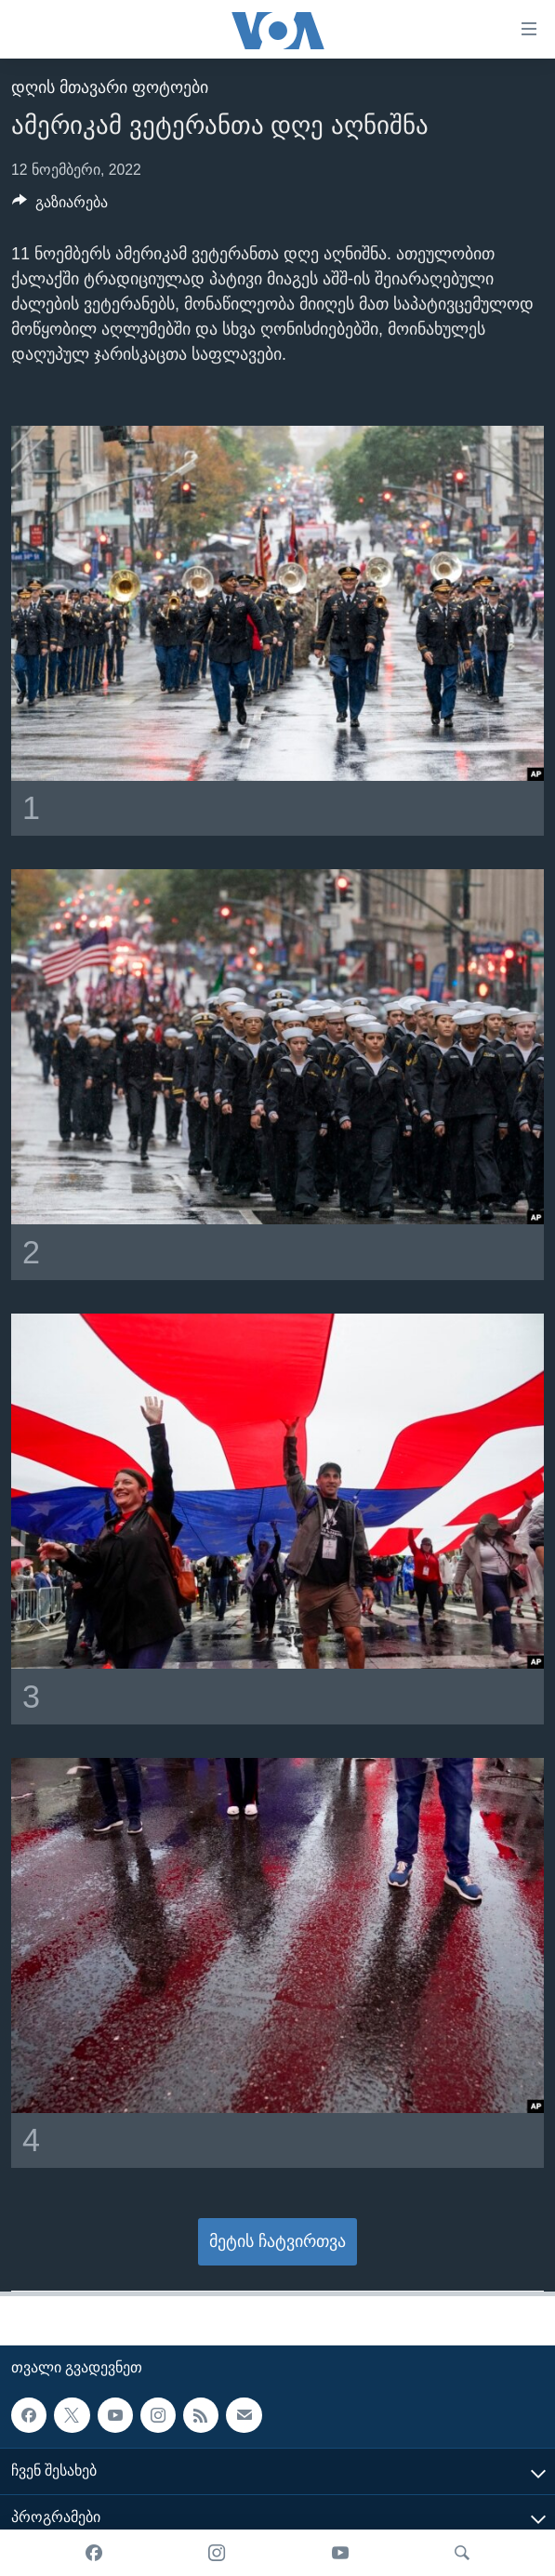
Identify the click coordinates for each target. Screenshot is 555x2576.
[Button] (60, 207)
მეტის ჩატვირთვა (277, 2241)
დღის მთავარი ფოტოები (109, 87)
